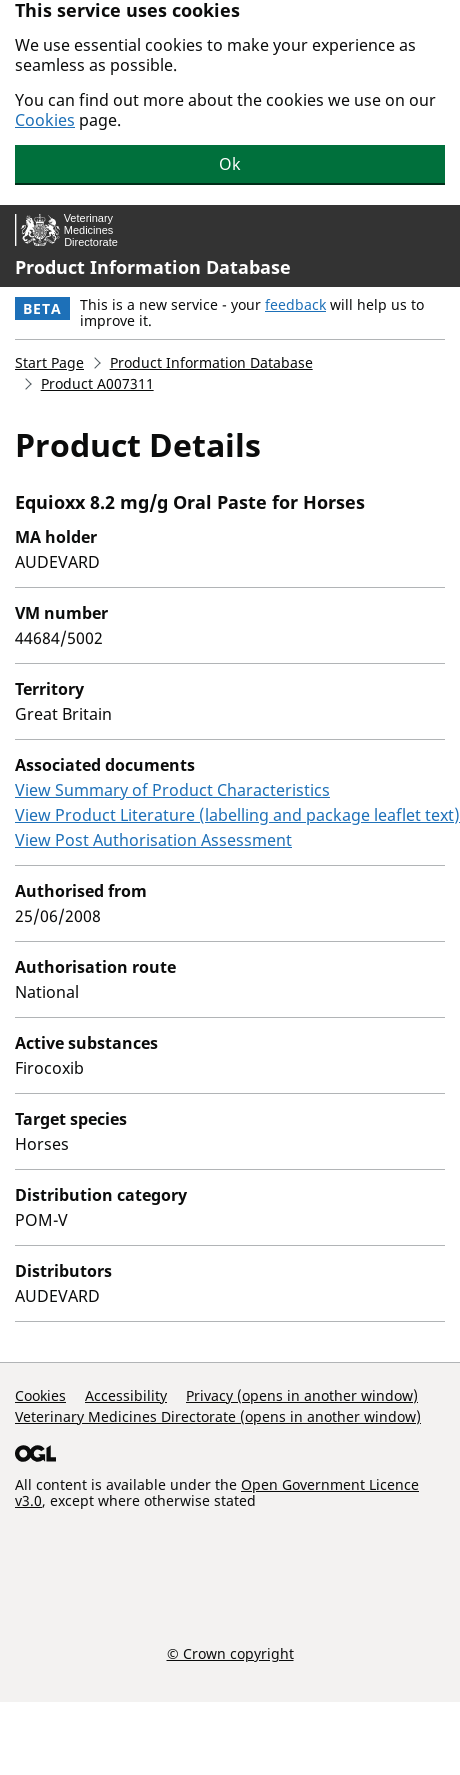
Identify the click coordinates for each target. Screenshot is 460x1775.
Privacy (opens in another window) (302, 1395)
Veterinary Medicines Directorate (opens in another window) (218, 1416)
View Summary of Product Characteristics (172, 790)
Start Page (49, 362)
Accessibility (126, 1395)
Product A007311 (97, 383)
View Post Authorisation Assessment (153, 840)
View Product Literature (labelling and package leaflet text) (237, 815)
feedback (295, 304)
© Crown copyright (230, 1653)
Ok (230, 164)
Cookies (45, 120)
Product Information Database (153, 267)
